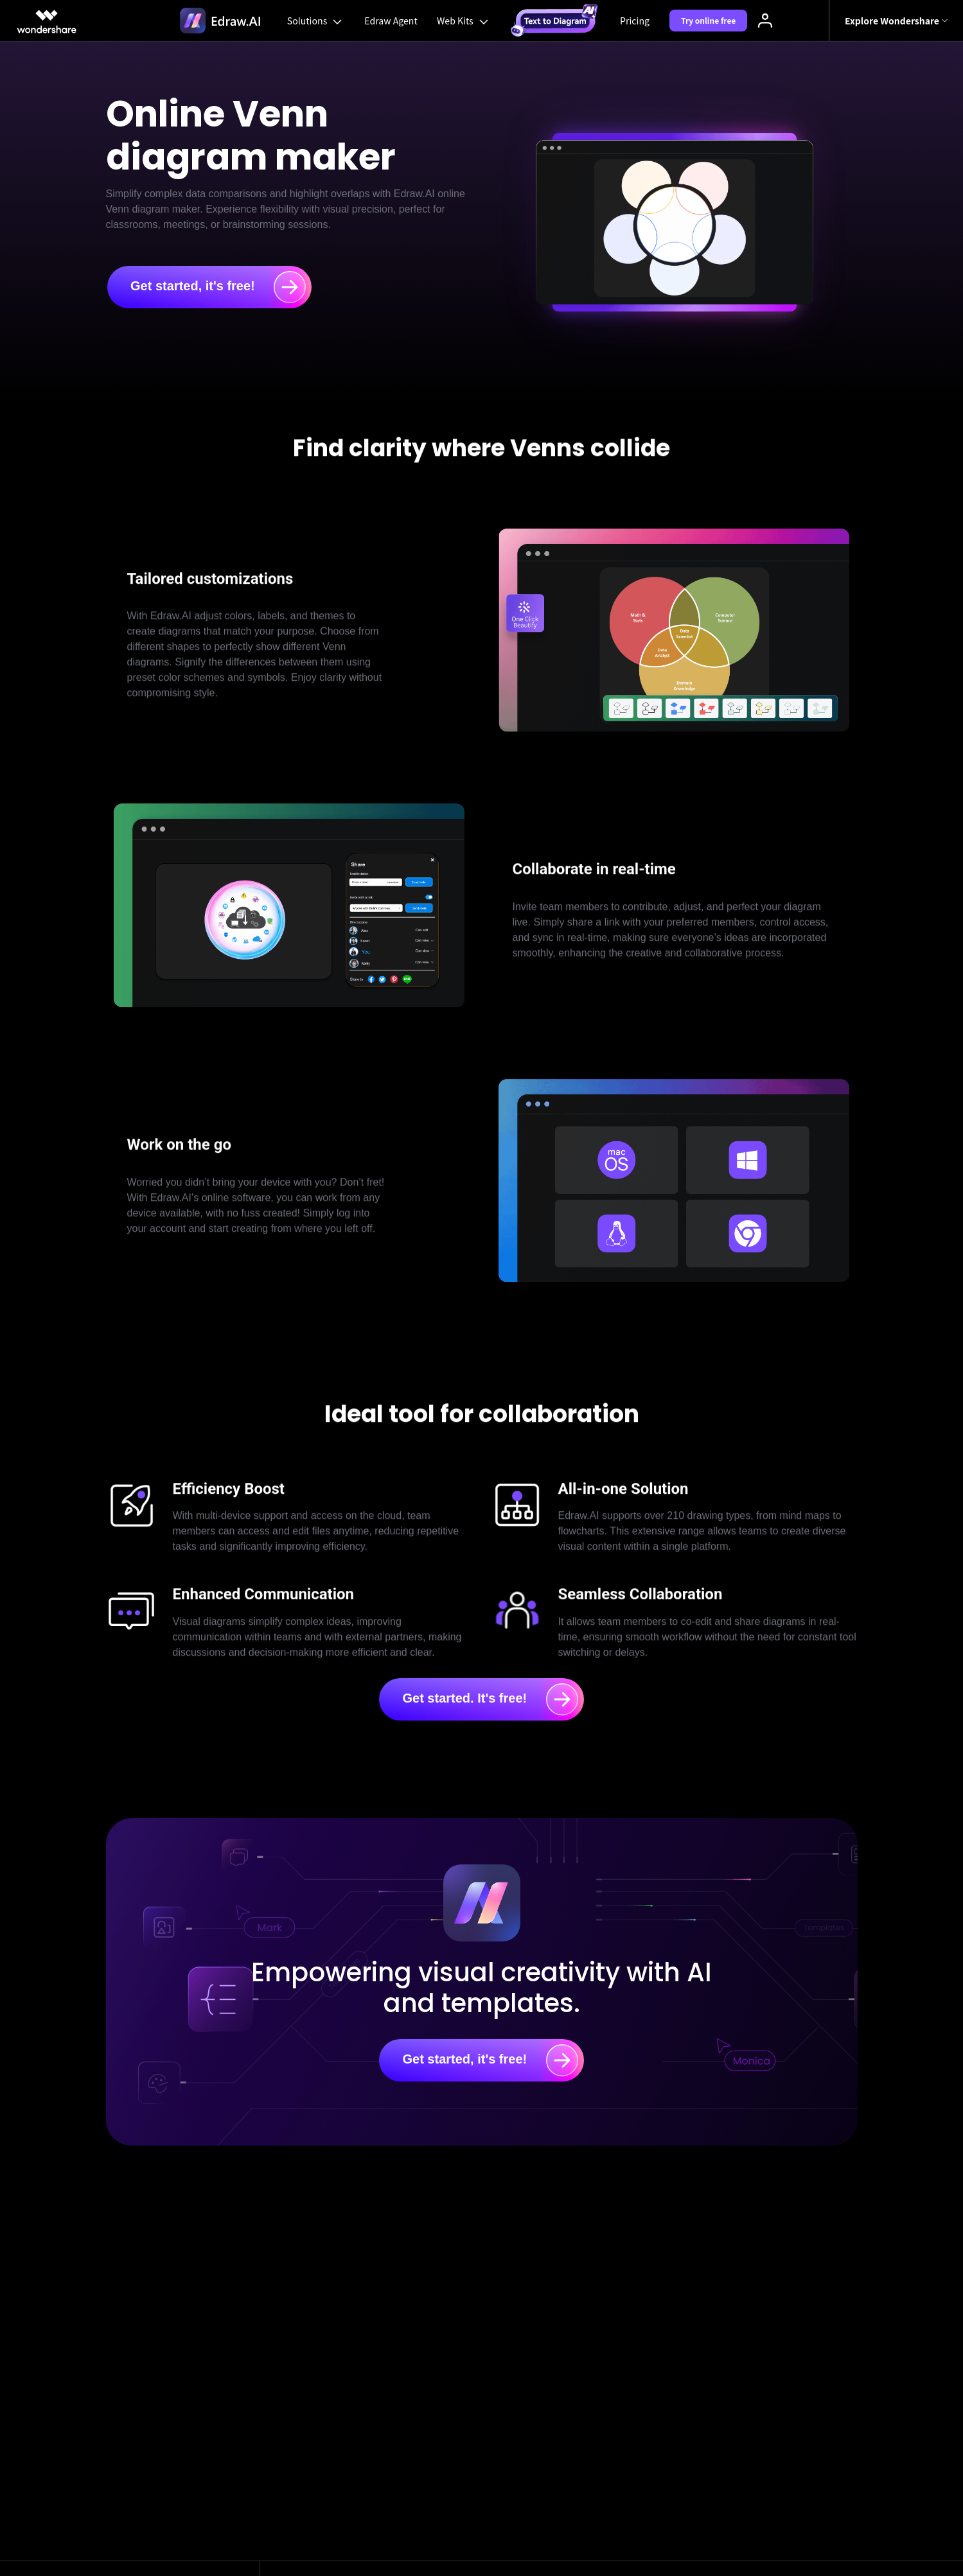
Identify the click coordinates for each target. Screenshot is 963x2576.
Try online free (711, 20)
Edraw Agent (390, 20)
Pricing (636, 20)
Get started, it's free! (218, 287)
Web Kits (464, 20)
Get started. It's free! (490, 1699)
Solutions (314, 20)
